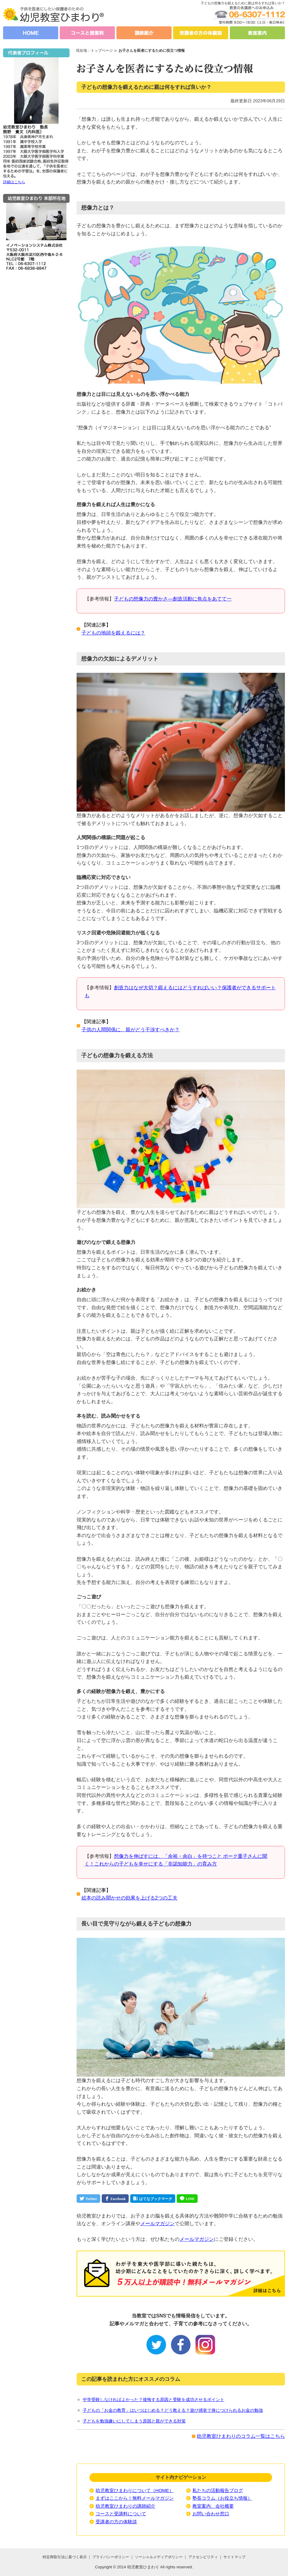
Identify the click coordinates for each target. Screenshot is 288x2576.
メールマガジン (157, 2223)
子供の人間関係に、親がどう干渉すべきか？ (130, 1029)
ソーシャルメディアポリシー (159, 2557)
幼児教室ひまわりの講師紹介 (125, 2506)
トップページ (102, 50)
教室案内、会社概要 (213, 2506)
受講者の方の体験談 (116, 2521)
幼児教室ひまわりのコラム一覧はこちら (241, 2436)
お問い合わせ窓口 (210, 2513)
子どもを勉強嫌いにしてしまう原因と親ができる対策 (134, 2421)
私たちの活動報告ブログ (217, 2490)
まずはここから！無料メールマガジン (135, 2498)
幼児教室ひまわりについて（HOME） (135, 2490)
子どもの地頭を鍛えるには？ (113, 632)
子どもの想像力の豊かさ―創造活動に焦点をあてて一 (173, 598)
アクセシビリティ (203, 2557)
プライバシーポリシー (110, 2557)
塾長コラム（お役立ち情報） (222, 2498)
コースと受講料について (121, 2513)
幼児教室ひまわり (143, 2567)
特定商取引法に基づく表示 (65, 2557)
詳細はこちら (14, 182)
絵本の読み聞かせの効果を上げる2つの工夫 (129, 1897)
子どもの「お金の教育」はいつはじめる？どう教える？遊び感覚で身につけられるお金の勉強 (173, 2410)
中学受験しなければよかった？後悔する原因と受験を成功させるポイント (153, 2399)
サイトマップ (234, 2557)
